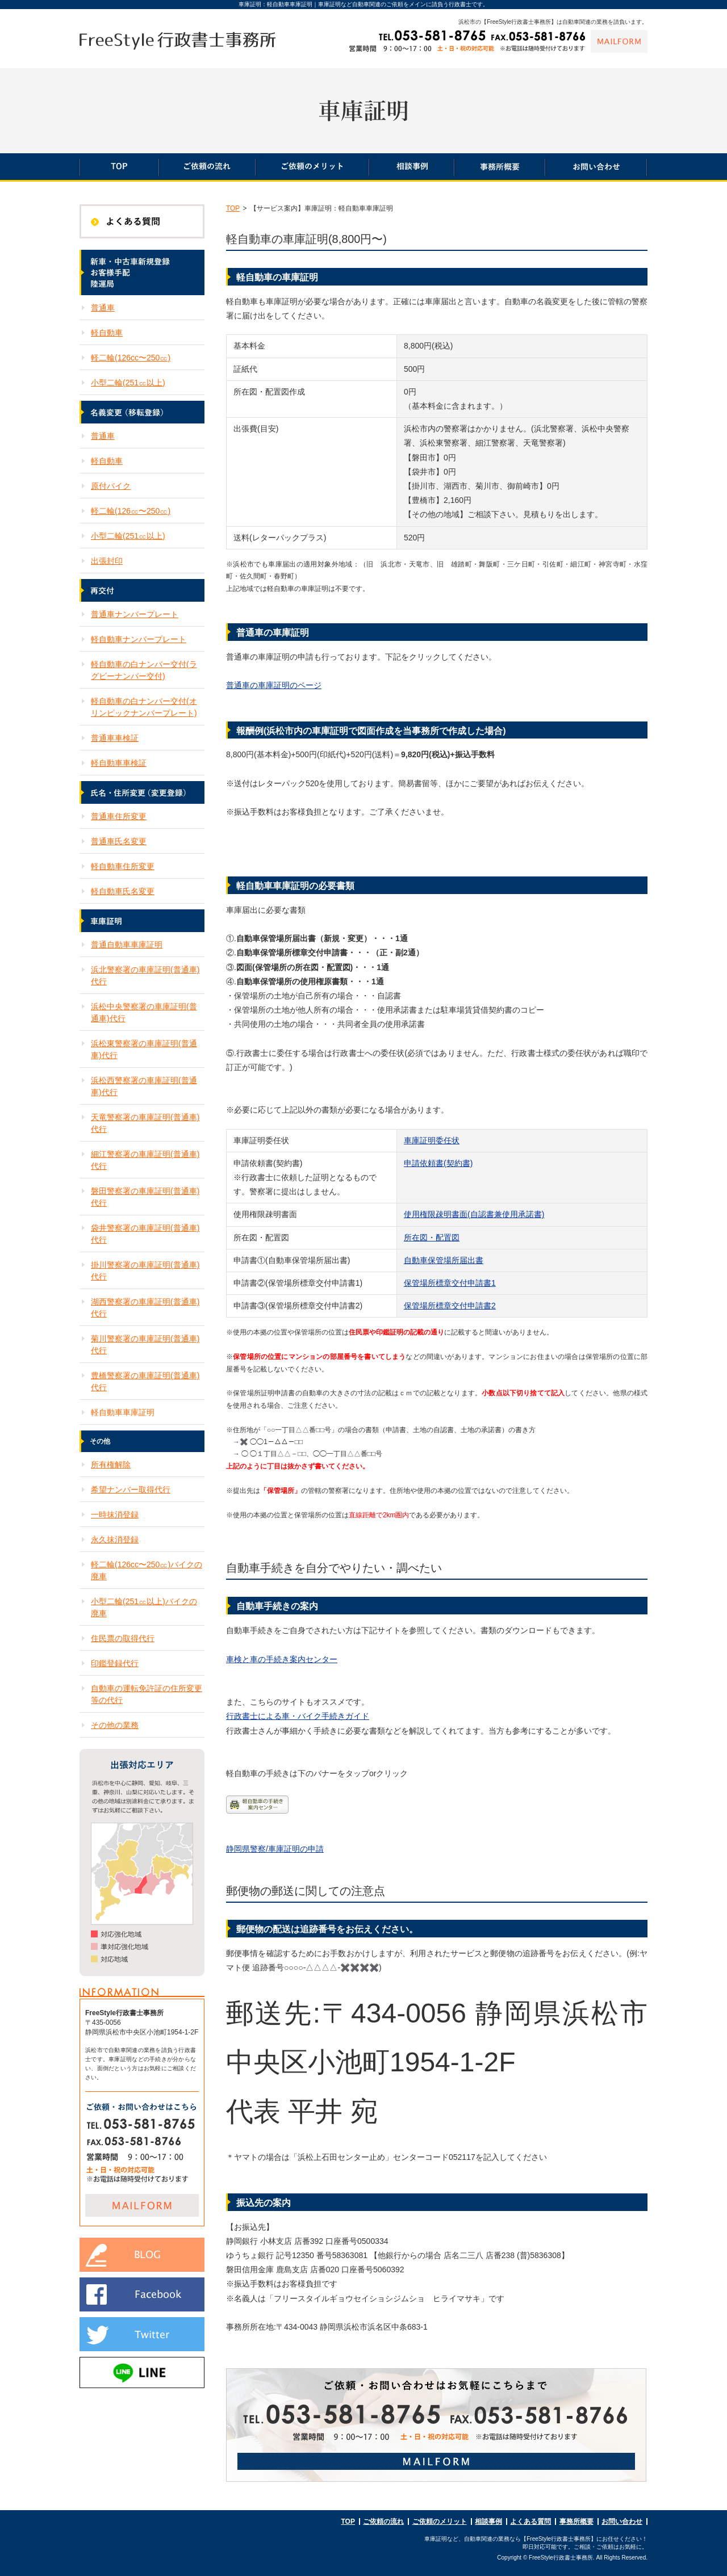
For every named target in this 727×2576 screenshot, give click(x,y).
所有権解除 (111, 1464)
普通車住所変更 (119, 816)
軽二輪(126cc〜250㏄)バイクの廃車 (146, 1570)
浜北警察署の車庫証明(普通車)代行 (145, 975)
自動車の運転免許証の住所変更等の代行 (146, 1694)
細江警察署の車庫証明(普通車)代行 (145, 1159)
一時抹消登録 (115, 1514)
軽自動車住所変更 (122, 866)
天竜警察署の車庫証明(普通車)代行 (145, 1123)
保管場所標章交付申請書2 (450, 1305)
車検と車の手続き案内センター (281, 1659)
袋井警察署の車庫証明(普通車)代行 (145, 1233)
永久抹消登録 (115, 1539)
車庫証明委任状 (431, 1140)
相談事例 (488, 2521)
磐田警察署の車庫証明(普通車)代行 (145, 1196)
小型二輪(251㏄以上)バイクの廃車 (144, 1607)
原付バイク (111, 485)
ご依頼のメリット (439, 2521)
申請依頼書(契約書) (438, 1163)
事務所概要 (576, 2521)
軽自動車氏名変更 (122, 891)
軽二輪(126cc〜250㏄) (130, 357)
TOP (233, 208)
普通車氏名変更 (119, 841)
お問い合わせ (621, 2521)
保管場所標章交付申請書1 (450, 1282)
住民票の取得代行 (122, 1638)
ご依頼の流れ (383, 2521)
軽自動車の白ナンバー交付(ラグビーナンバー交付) (144, 670)
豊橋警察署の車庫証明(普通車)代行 (145, 1381)
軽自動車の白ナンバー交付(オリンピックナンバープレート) (144, 707)
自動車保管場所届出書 (443, 1260)
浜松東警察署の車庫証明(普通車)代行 (144, 1049)
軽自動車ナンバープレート (138, 639)
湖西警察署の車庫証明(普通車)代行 (145, 1307)
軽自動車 (107, 332)
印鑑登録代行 (115, 1663)
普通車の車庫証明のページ (273, 685)
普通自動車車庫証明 (126, 944)
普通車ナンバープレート (134, 614)
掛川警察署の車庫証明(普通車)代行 (145, 1270)
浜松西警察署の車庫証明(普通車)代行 (144, 1086)
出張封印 (107, 560)
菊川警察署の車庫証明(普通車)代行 (145, 1344)
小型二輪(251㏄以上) (128, 382)
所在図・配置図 (431, 1237)
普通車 (103, 307)
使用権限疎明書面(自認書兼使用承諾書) (474, 1214)
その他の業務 (115, 1725)
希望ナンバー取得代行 (130, 1489)
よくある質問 (530, 2521)
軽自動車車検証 (119, 762)
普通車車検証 (115, 737)
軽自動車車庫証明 (122, 1412)
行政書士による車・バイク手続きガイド (297, 1716)
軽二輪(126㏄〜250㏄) (130, 510)
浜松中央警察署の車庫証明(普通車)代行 (144, 1012)
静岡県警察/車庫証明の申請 (275, 1848)
